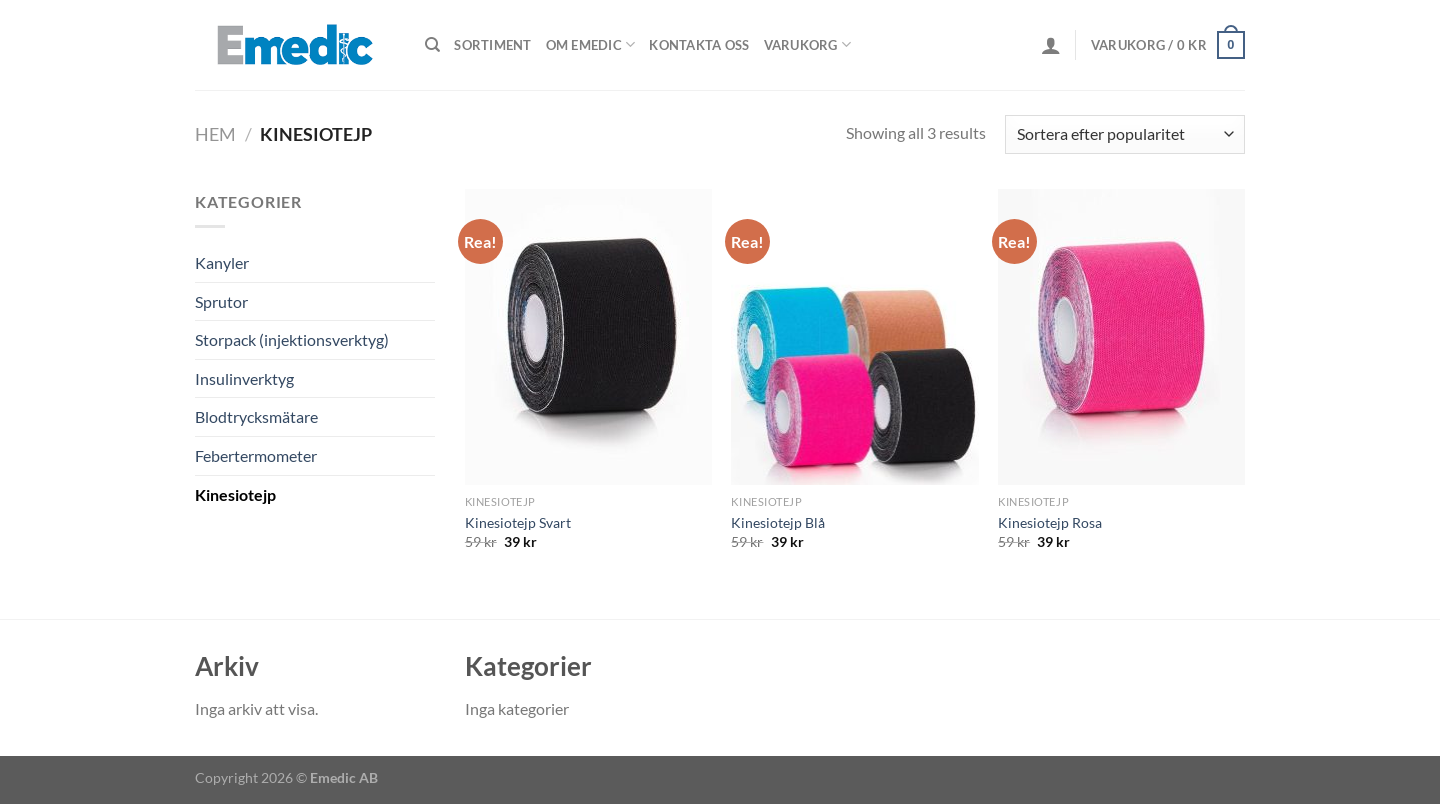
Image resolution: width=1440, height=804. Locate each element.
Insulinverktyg (244, 378)
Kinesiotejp (235, 494)
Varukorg (808, 44)
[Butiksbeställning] (1125, 134)
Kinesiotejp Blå (778, 522)
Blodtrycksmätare (256, 416)
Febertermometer (256, 455)
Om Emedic (591, 44)
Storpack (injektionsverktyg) (292, 339)
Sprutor (221, 301)
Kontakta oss (699, 45)
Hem (215, 134)
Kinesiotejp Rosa (1050, 522)
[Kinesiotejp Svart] (588, 337)
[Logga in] (1051, 45)
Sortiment (492, 45)
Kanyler (222, 262)
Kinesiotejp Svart (518, 522)
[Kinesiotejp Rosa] (1121, 337)
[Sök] (432, 45)
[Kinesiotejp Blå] (854, 337)
